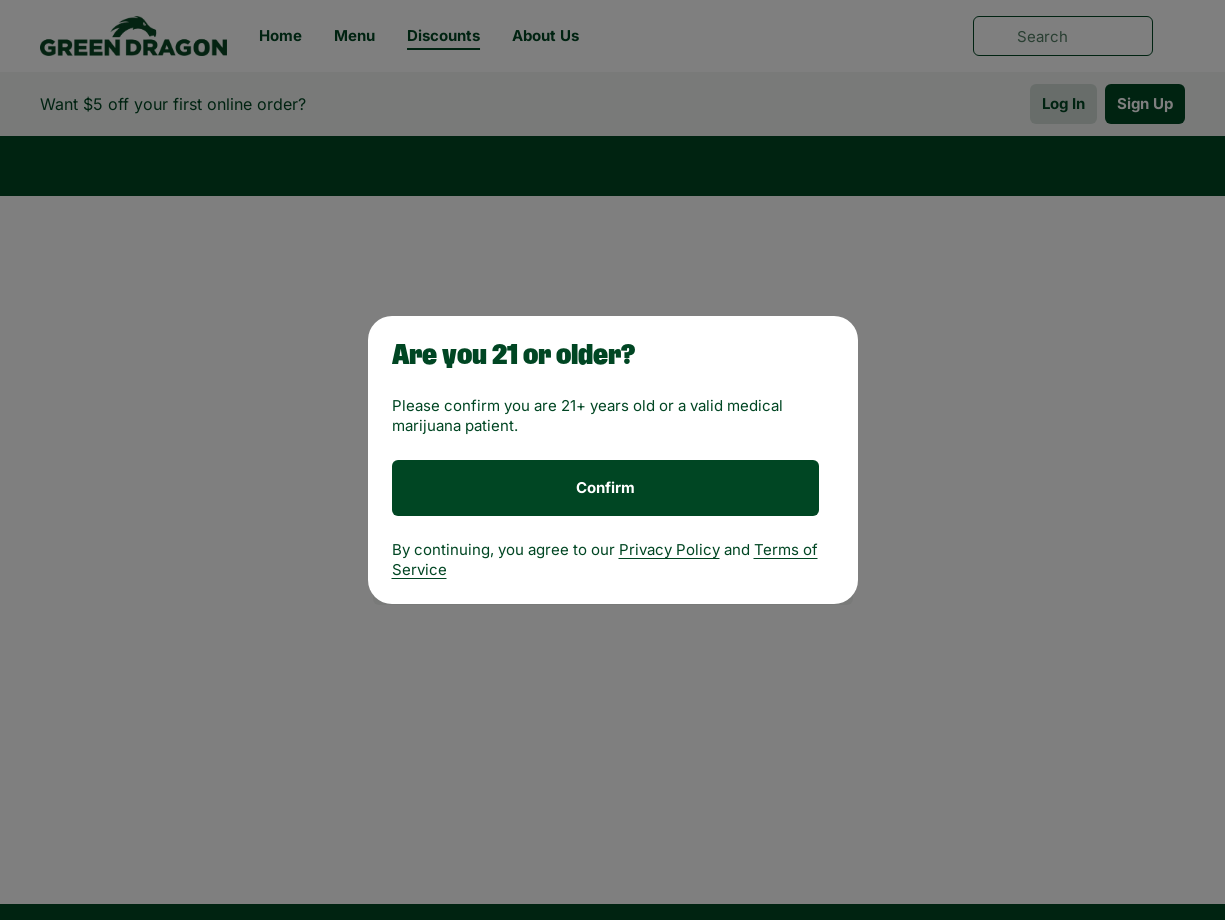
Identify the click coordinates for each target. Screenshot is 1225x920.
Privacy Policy (669, 549)
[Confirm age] (605, 488)
